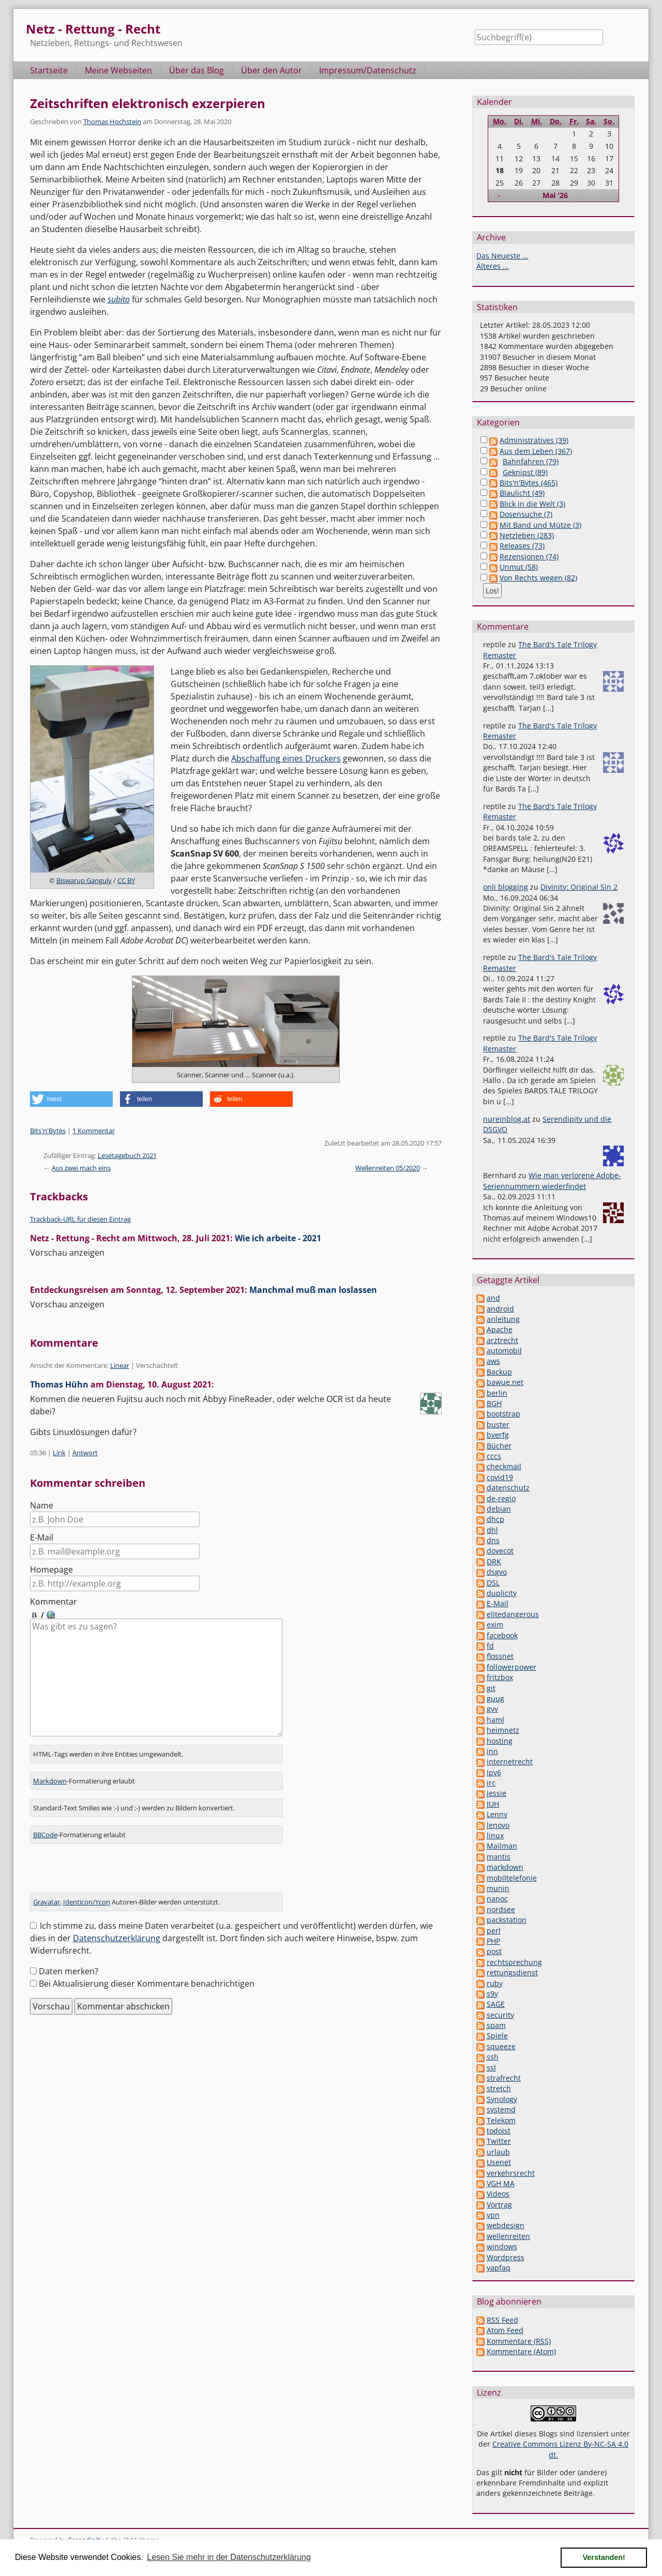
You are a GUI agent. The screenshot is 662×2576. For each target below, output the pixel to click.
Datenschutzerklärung (116, 1927)
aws (493, 1361)
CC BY (126, 880)
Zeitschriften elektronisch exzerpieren (147, 103)
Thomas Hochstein (112, 121)
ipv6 (494, 1772)
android (500, 1309)
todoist (498, 2131)
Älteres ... (492, 266)
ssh (493, 2057)
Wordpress (505, 2257)
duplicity (502, 1593)
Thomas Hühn (59, 1384)
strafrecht (504, 2078)
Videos (498, 2194)
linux (495, 1835)
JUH (493, 1804)
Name (41, 1505)
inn (492, 1751)
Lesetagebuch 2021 (127, 1155)
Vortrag (499, 2204)
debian (499, 1509)
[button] (71, 1099)
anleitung (503, 1319)
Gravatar (46, 1891)
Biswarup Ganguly (84, 880)
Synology (502, 2099)
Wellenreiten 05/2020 (387, 1167)
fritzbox (500, 1677)
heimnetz (503, 1730)
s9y (492, 1994)
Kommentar (53, 1601)
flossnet (500, 1656)
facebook (502, 1635)
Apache (500, 1329)
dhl (492, 1530)
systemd (501, 2109)
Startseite (49, 70)
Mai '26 (555, 195)
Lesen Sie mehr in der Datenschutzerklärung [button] (229, 2557)
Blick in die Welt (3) (532, 504)
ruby (495, 1983)
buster (498, 1424)
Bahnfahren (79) (531, 461)
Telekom (501, 2120)
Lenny (497, 1814)
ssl (491, 2067)
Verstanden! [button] (604, 2557)
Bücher (499, 1446)
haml (495, 1720)
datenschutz (508, 1487)
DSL (493, 1583)
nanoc (497, 1898)
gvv (492, 1709)
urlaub (498, 2152)
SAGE (496, 2004)
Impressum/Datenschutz (367, 70)
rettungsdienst (512, 1972)
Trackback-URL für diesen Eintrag (80, 1219)
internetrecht (510, 1761)
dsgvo (497, 1572)
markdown (505, 1867)
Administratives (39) (534, 440)
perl (494, 1930)
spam (496, 2025)
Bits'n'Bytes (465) (529, 482)
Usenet (499, 2162)
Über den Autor (271, 70)
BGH (494, 1403)
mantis (498, 1857)
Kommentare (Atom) (521, 2351)
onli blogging (505, 887)
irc (491, 1783)
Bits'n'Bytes (48, 1130)
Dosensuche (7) (526, 514)
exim (495, 1624)
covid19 (500, 1477)
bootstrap (503, 1414)
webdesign (505, 2225)
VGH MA (501, 2183)
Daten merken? (68, 1960)
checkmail (504, 1466)
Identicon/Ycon (86, 1891)
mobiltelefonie (512, 1878)
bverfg (498, 1435)
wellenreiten (508, 2236)
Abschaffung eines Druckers (286, 758)
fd (490, 1646)
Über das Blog (196, 70)
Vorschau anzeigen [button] (67, 1252)
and (493, 1298)
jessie (496, 1793)
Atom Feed (505, 2330)
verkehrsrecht (511, 2173)
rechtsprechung (514, 1962)
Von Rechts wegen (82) (538, 578)
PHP (493, 1941)
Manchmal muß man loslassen (313, 1289)
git (491, 1688)
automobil (504, 1350)
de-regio (501, 1498)
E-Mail (41, 1537)
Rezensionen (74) (529, 556)
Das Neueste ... (502, 256)
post (494, 1951)
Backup (499, 1372)
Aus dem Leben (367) (536, 451)
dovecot (500, 1551)
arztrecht (502, 1340)
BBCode (45, 1823)
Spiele (497, 2035)
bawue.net (505, 1382)
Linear (119, 1365)
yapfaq (498, 2268)
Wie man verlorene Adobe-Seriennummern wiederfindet (552, 1180)
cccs (494, 1456)
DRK (494, 1561)
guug (495, 1698)
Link (59, 1452)
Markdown (50, 1770)
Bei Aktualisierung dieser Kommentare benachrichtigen (146, 1972)
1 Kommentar (93, 1130)
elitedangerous (513, 1614)
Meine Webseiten (118, 70)
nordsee (501, 1909)
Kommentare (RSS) (519, 2341)
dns (493, 1540)
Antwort (85, 1452)
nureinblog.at (506, 1119)
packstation (506, 1920)
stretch (499, 2088)
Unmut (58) (519, 567)
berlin (497, 1393)
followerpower (511, 1667)
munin (498, 1888)
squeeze (501, 2046)
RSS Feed (502, 2320)
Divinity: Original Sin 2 (579, 887)
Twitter (499, 2141)
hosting (500, 1741)
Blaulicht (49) (522, 493)
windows (502, 2246)
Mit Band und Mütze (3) (540, 525)
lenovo (498, 1825)
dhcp (495, 1519)
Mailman (502, 1846)
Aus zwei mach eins (81, 1167)
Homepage (51, 1569)
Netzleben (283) (527, 535)
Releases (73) (522, 546)
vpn (493, 2215)
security (500, 2015)
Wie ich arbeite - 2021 (278, 1238)
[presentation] (108, 1861)
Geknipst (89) (525, 472)
